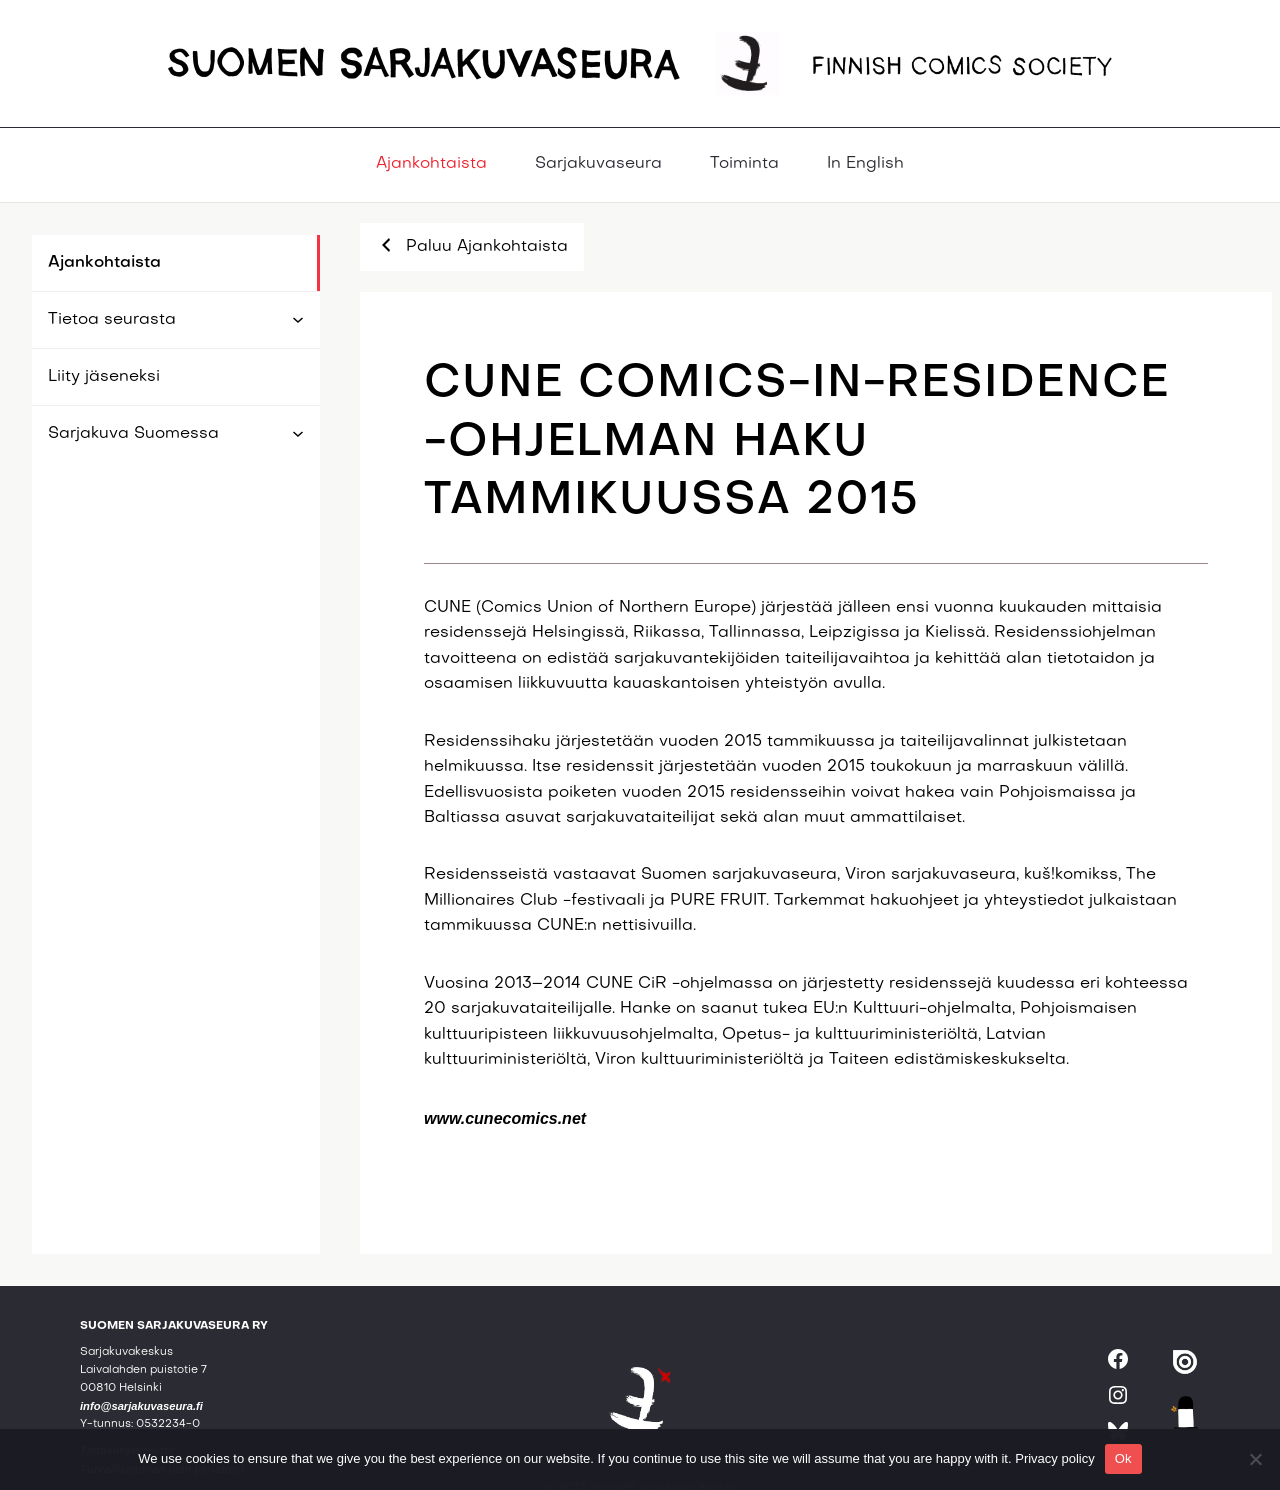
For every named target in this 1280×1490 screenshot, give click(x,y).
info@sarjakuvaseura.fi (141, 1406)
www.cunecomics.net (505, 1118)
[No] (1255, 1459)
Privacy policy (1054, 1458)
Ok (1123, 1458)
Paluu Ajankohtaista (472, 245)
